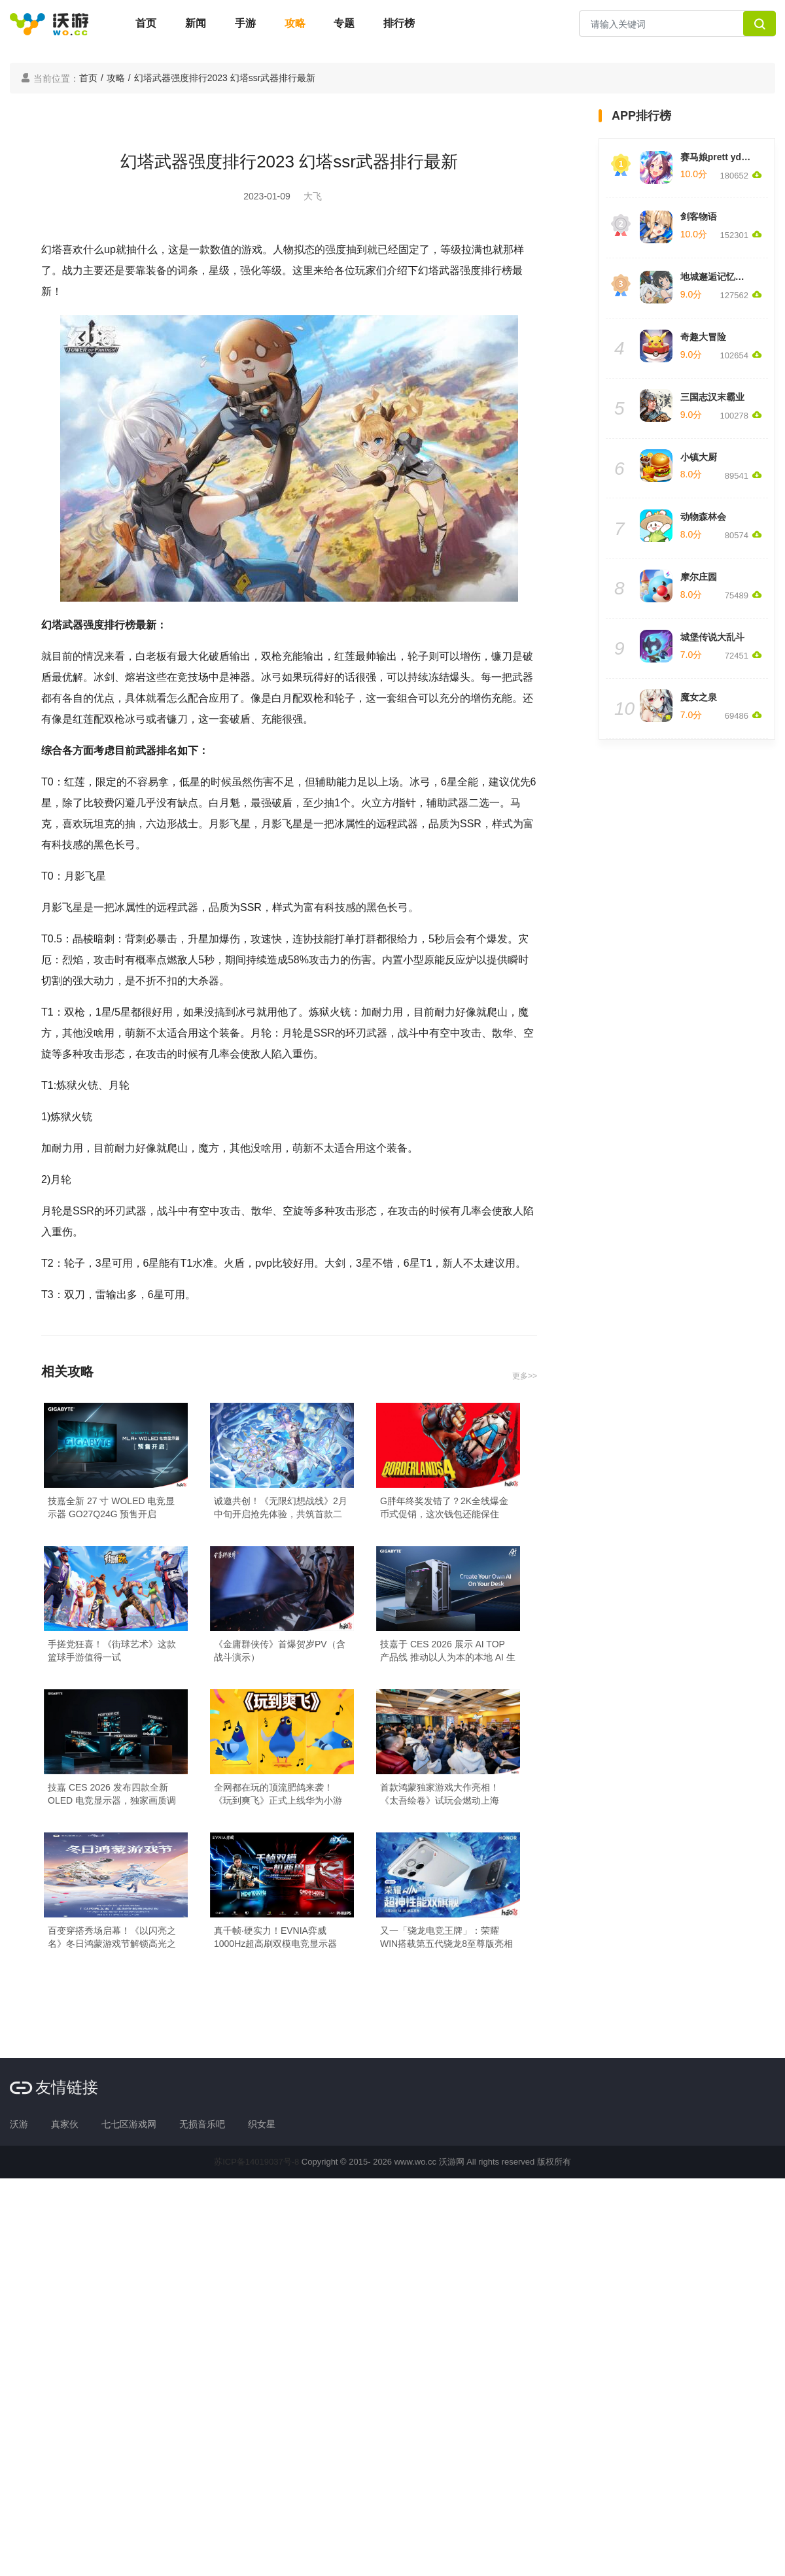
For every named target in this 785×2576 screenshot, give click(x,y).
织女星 (261, 2124)
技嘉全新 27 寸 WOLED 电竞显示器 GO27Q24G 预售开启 (111, 1507)
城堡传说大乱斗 (712, 637)
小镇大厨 (698, 457)
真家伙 (64, 2124)
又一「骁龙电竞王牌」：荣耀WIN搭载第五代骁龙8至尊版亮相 (446, 1937)
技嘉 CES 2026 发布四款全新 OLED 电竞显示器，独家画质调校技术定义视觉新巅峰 (112, 1794)
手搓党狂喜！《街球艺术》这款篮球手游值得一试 (112, 1650)
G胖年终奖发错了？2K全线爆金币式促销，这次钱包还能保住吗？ (444, 1508)
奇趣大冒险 (703, 337)
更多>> (524, 1376)
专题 (344, 23)
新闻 (195, 23)
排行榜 (399, 23)
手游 (245, 23)
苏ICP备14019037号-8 (256, 2162)
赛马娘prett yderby (720, 157)
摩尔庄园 (698, 577)
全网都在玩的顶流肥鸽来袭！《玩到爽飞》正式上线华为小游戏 (278, 1794)
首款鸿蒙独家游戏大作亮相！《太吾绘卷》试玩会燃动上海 (439, 1794)
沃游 (19, 2124)
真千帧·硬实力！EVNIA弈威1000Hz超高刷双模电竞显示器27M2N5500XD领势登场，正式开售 (282, 1937)
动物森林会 (703, 516)
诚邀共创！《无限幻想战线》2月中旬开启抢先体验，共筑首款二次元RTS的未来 (280, 1508)
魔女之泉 (698, 697)
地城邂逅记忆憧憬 (717, 276)
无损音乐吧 (202, 2124)
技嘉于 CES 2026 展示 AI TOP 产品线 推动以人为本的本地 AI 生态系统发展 (447, 1651)
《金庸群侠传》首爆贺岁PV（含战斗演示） (279, 1650)
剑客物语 (698, 216)
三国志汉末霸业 (712, 397)
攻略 (295, 23)
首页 (145, 23)
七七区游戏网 (128, 2124)
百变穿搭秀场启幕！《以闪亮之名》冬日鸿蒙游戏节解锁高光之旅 (112, 1937)
